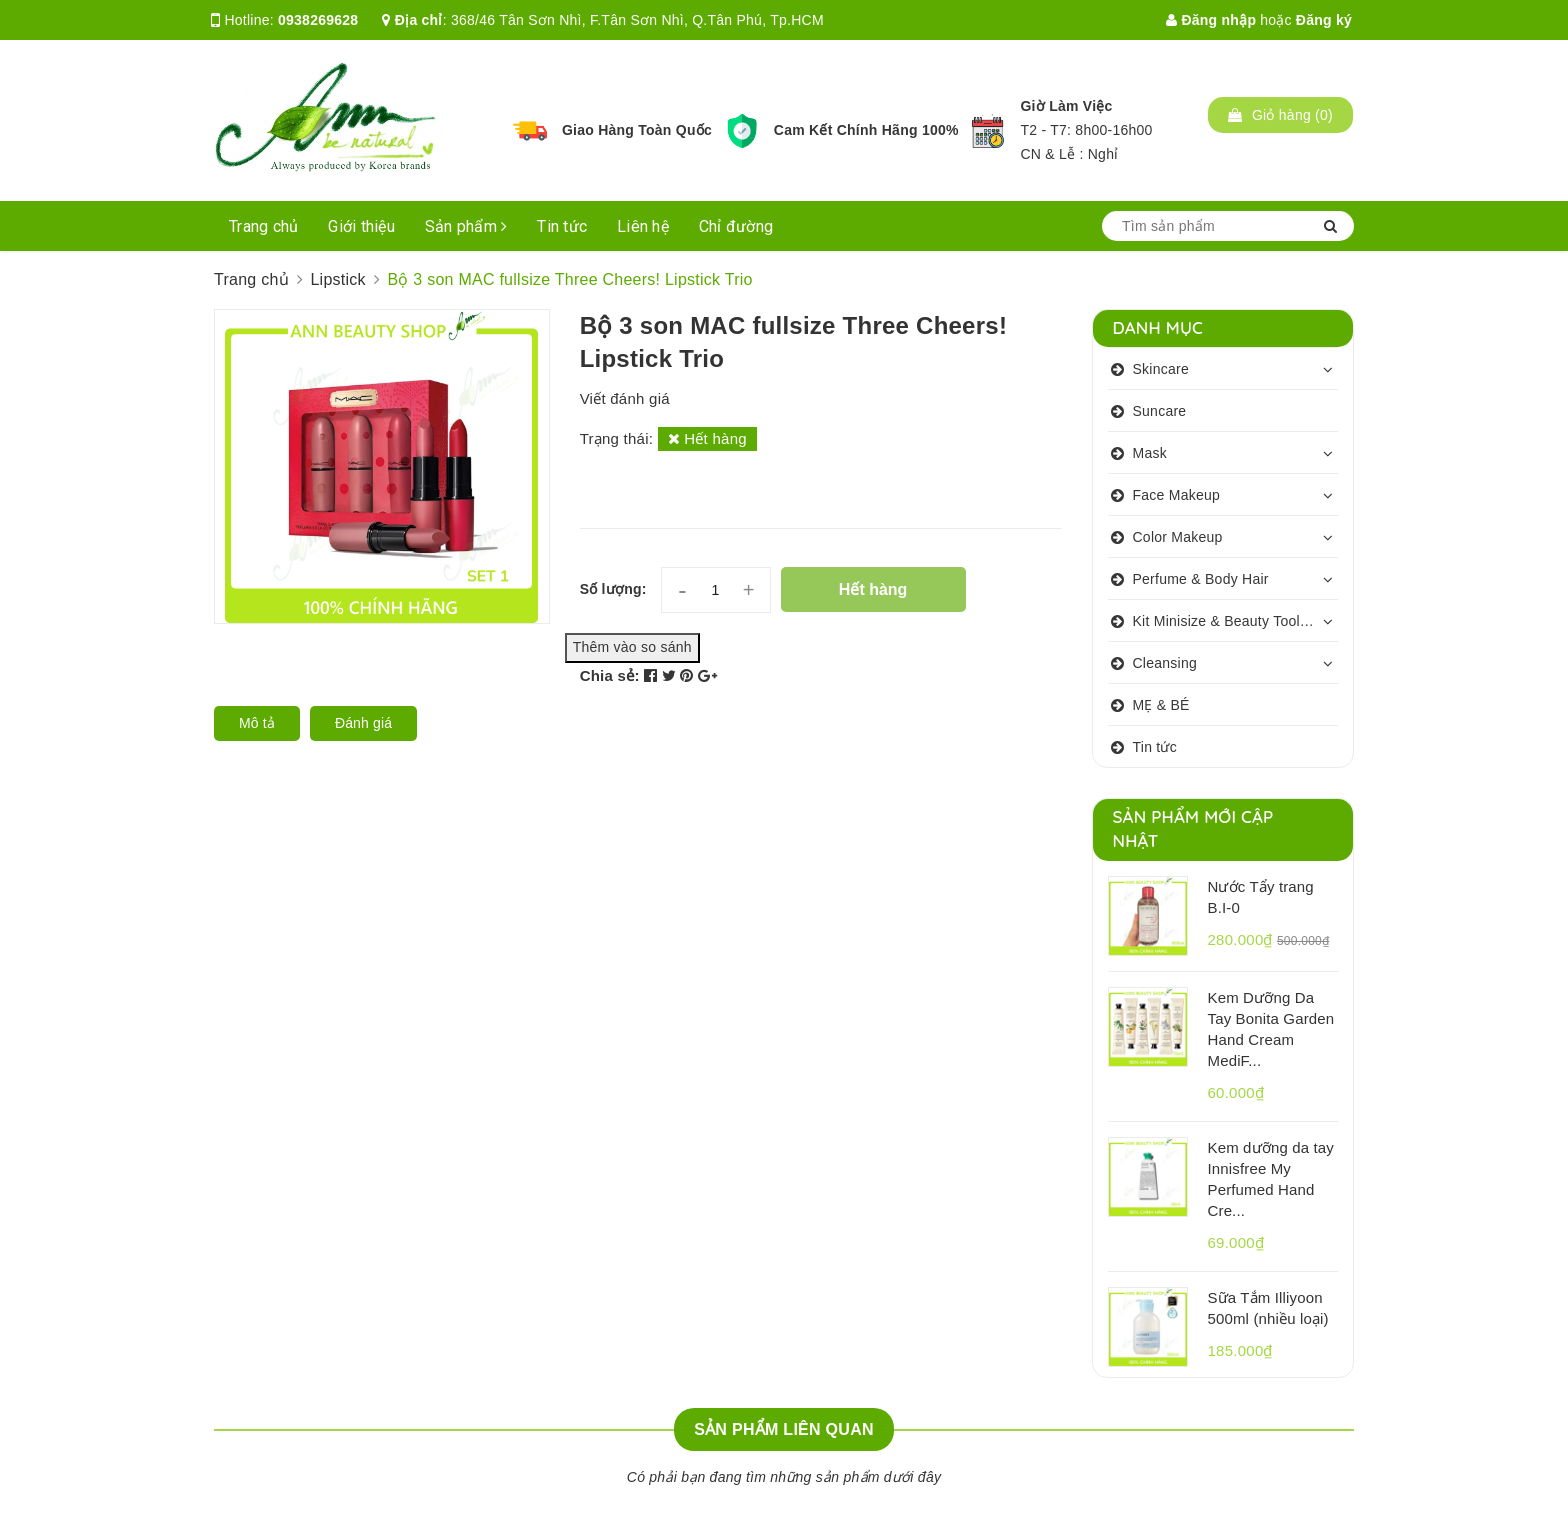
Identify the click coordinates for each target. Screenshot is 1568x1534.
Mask (1150, 453)
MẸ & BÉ (1161, 705)
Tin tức (562, 226)
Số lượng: (613, 589)
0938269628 (318, 20)
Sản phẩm (466, 226)
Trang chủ (263, 226)
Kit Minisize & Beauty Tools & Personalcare (1236, 621)
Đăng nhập (1211, 20)
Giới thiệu (361, 226)
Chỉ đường (736, 226)
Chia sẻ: (610, 675)
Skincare (1161, 369)
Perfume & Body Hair (1201, 579)
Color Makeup (1178, 537)
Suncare (1160, 411)
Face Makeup (1177, 495)
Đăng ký (1324, 20)
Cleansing (1165, 663)
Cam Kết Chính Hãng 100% (866, 130)
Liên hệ (643, 226)
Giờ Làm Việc (1066, 106)
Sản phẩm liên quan (784, 1429)
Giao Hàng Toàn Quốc (637, 130)
